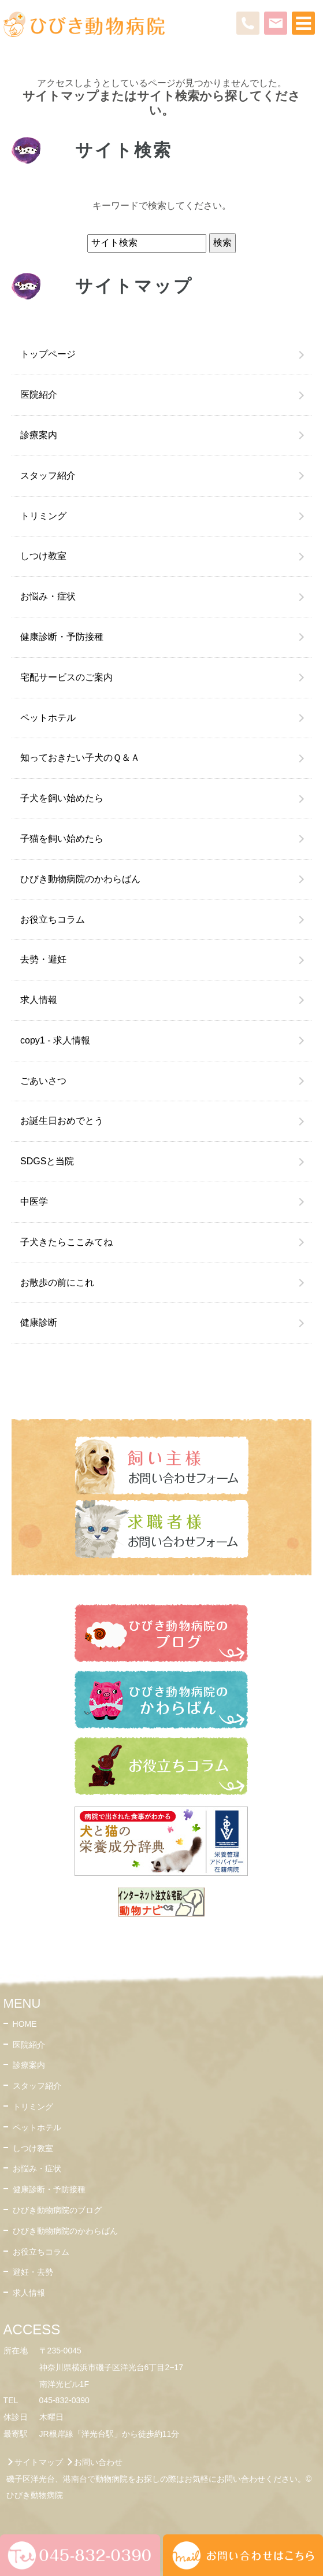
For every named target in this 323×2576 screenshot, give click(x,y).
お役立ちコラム (52, 919)
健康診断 (38, 1322)
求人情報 (38, 1000)
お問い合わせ (98, 2462)
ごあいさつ (43, 1081)
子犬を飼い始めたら (61, 798)
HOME (25, 2024)
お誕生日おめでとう (61, 1121)
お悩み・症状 (48, 596)
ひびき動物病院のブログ (57, 2210)
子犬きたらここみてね (66, 1242)
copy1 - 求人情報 (55, 1040)
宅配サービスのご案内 (66, 677)
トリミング (43, 516)
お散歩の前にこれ (57, 1282)
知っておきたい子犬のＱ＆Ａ (80, 758)
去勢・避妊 (43, 959)
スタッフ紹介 (48, 475)
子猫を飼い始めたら (61, 838)
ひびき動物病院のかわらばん (80, 879)
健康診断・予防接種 (61, 637)
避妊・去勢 (33, 2272)
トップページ (48, 354)
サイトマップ (38, 2462)
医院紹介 (38, 394)
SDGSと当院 (47, 1161)
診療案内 (38, 435)
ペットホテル (48, 718)
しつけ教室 (43, 556)
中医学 (34, 1201)
